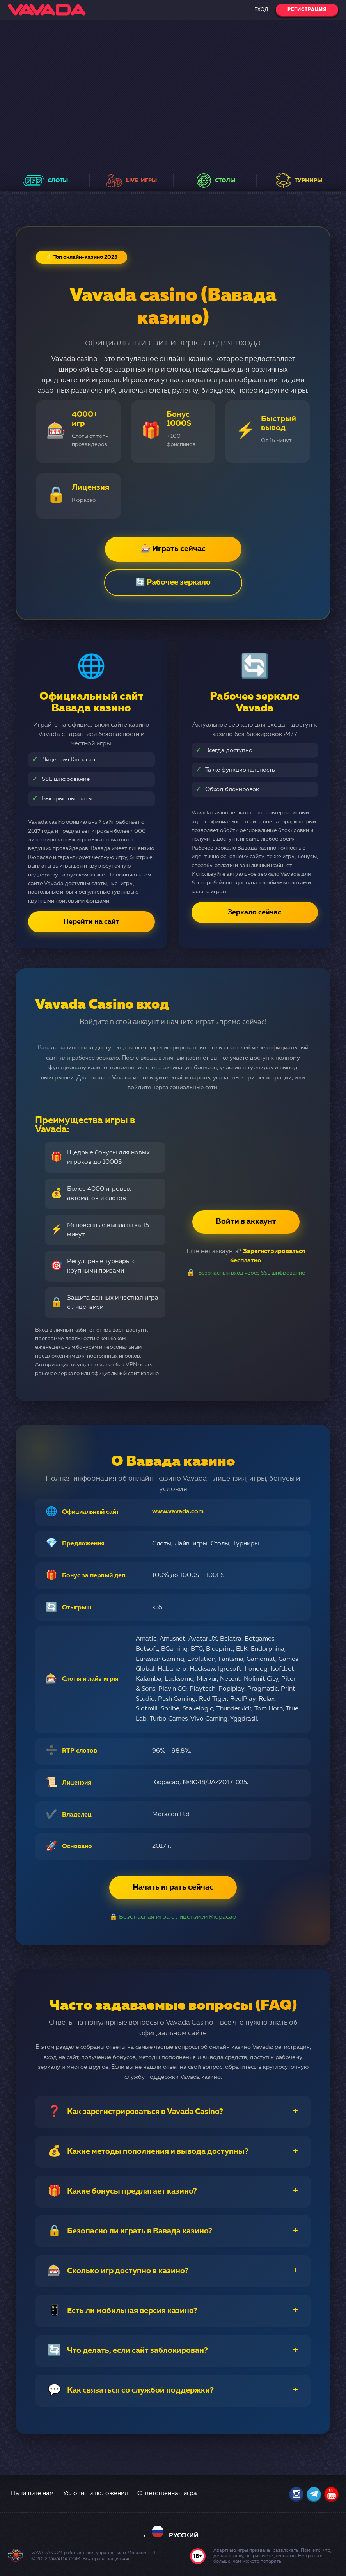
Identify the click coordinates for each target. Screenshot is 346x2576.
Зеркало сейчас (254, 912)
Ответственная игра (167, 2494)
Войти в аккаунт (246, 1222)
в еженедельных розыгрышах (163, 150)
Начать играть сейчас (173, 1888)
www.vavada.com (178, 1512)
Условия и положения (95, 2494)
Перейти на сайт (91, 921)
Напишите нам (32, 2494)
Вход (261, 9)
